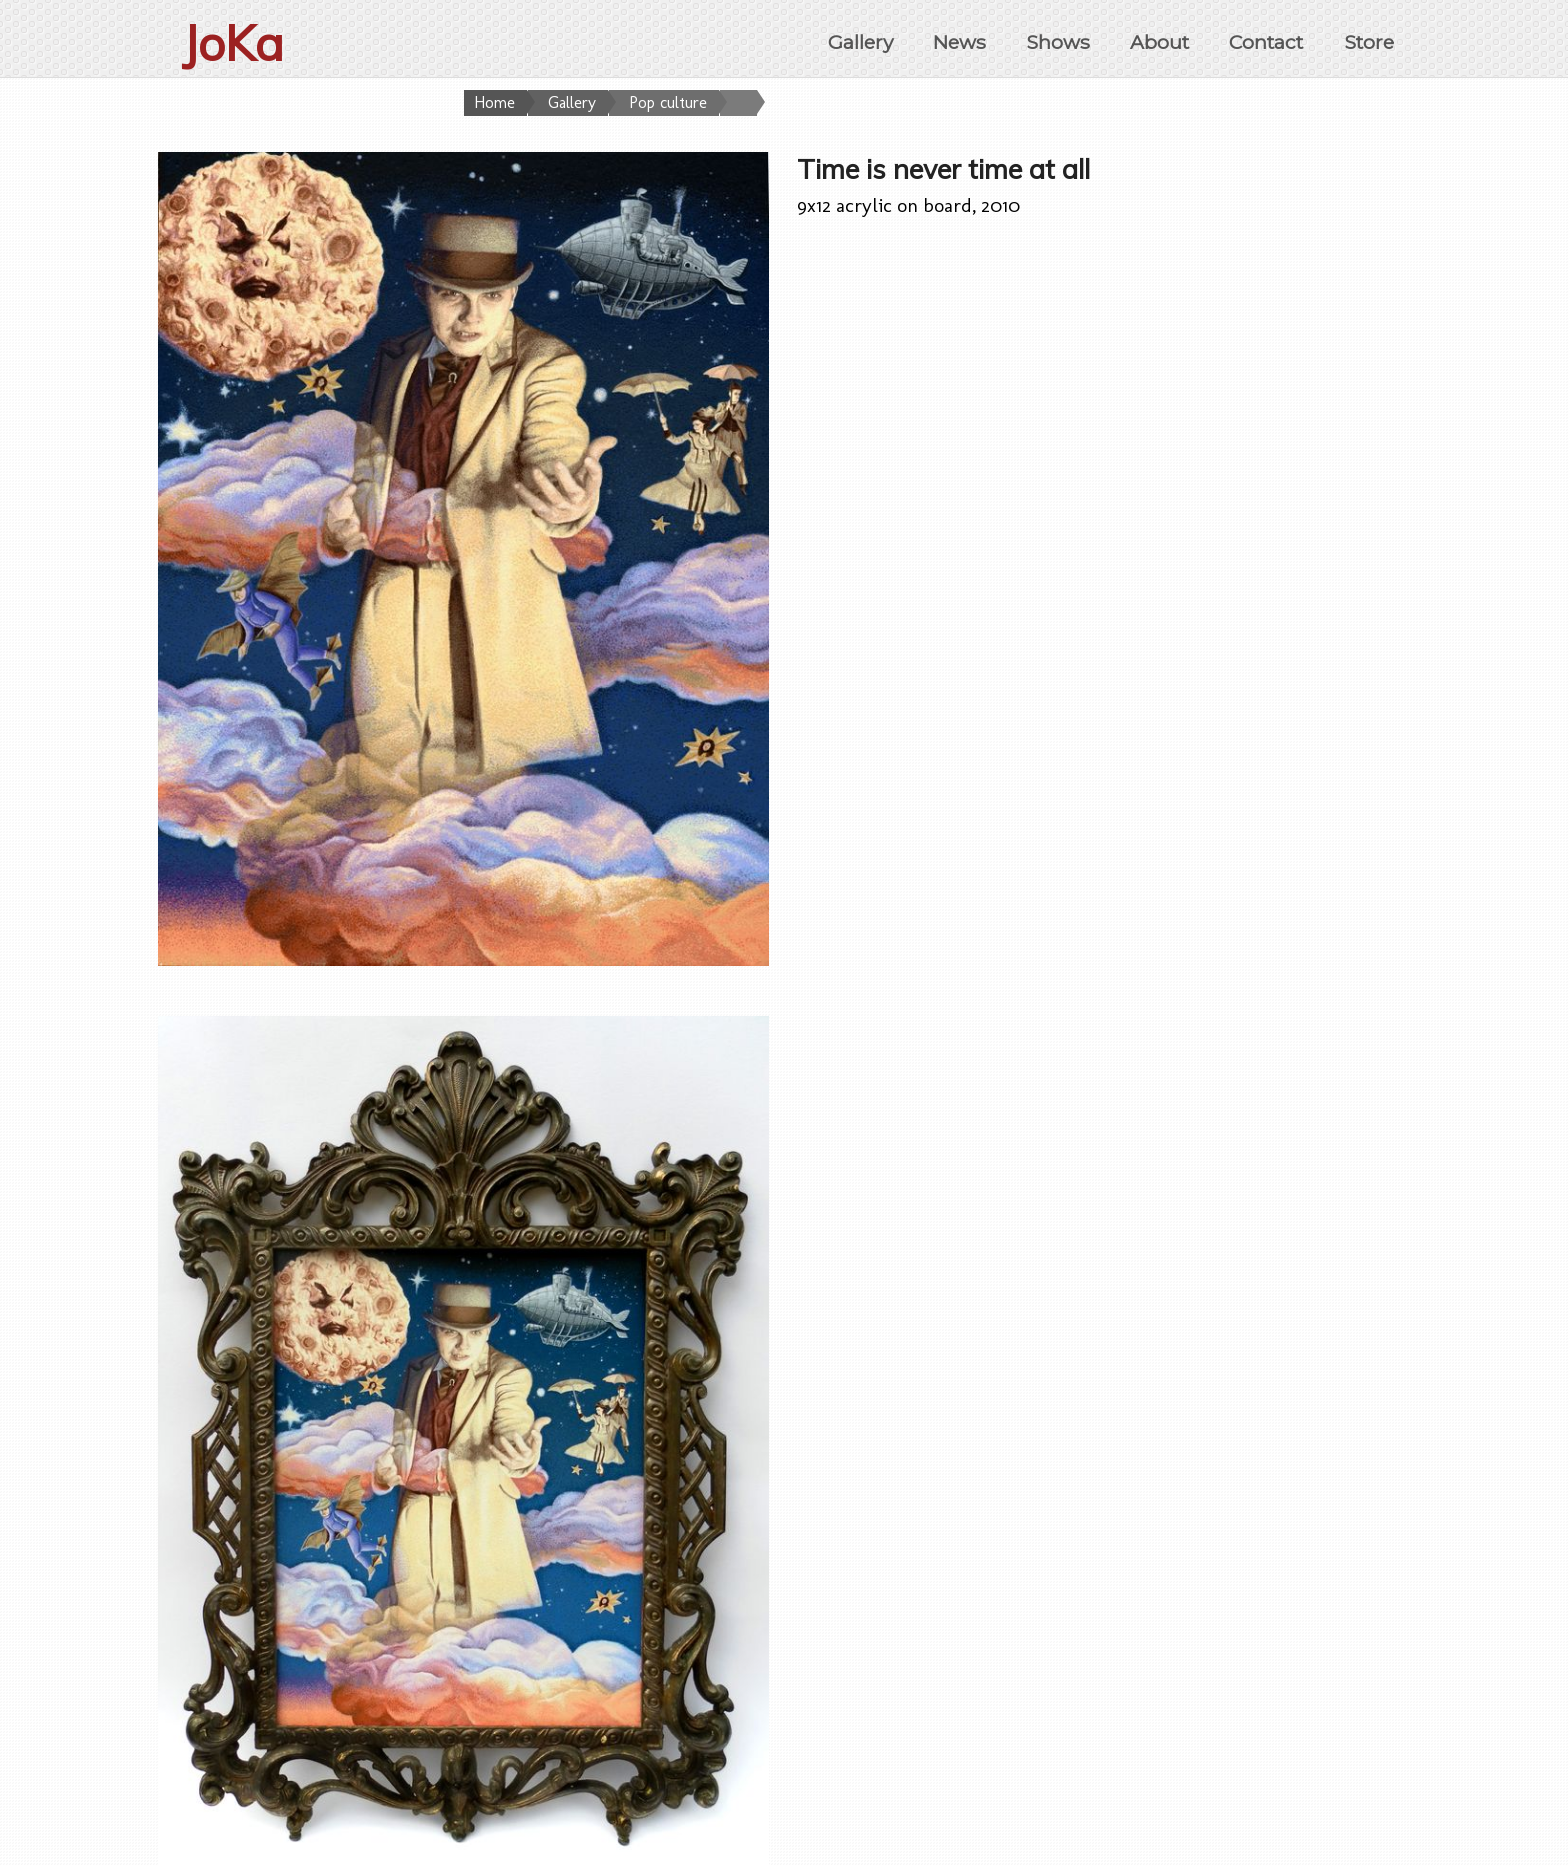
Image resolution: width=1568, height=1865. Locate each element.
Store (1369, 42)
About (1159, 42)
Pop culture (668, 102)
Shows (1058, 42)
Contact (1266, 42)
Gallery (860, 42)
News (959, 42)
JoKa (233, 43)
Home (494, 102)
